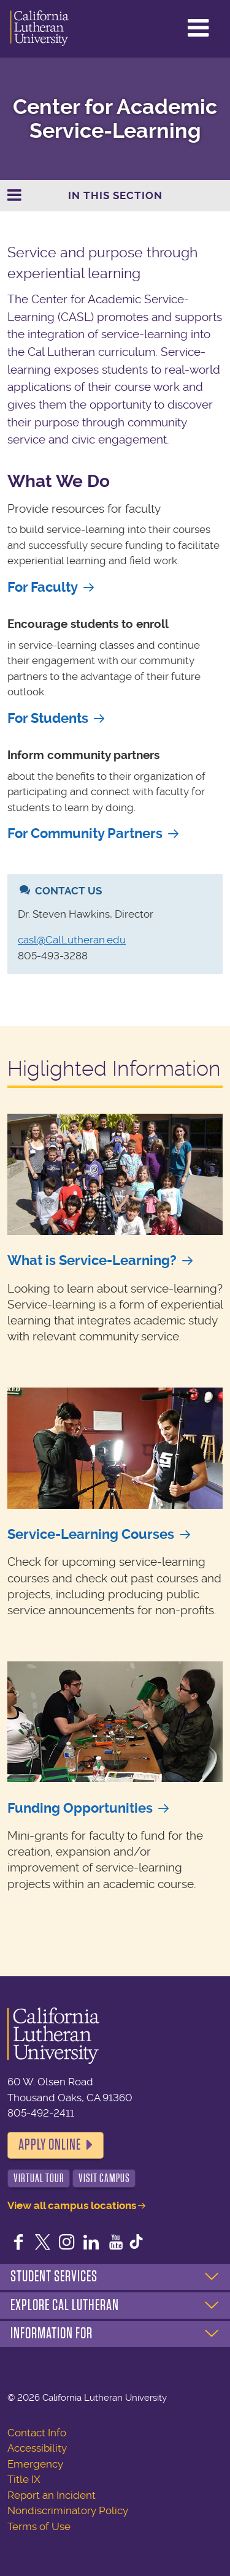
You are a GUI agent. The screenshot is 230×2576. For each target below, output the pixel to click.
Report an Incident (51, 2495)
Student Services (54, 2276)
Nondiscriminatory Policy (67, 2510)
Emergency (35, 2464)
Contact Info (36, 2433)
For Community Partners (85, 833)
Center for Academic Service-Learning (115, 119)
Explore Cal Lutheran (64, 2305)
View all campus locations (71, 2205)
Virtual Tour (38, 2178)
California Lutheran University (39, 28)
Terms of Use (39, 2526)
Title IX (23, 2479)
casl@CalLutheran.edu (72, 940)
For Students (47, 718)
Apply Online (49, 2144)
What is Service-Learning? (92, 1260)
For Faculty (42, 587)
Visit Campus (104, 2178)
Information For (51, 2333)
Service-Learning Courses (90, 1534)
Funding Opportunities (80, 1808)
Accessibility (37, 2448)
